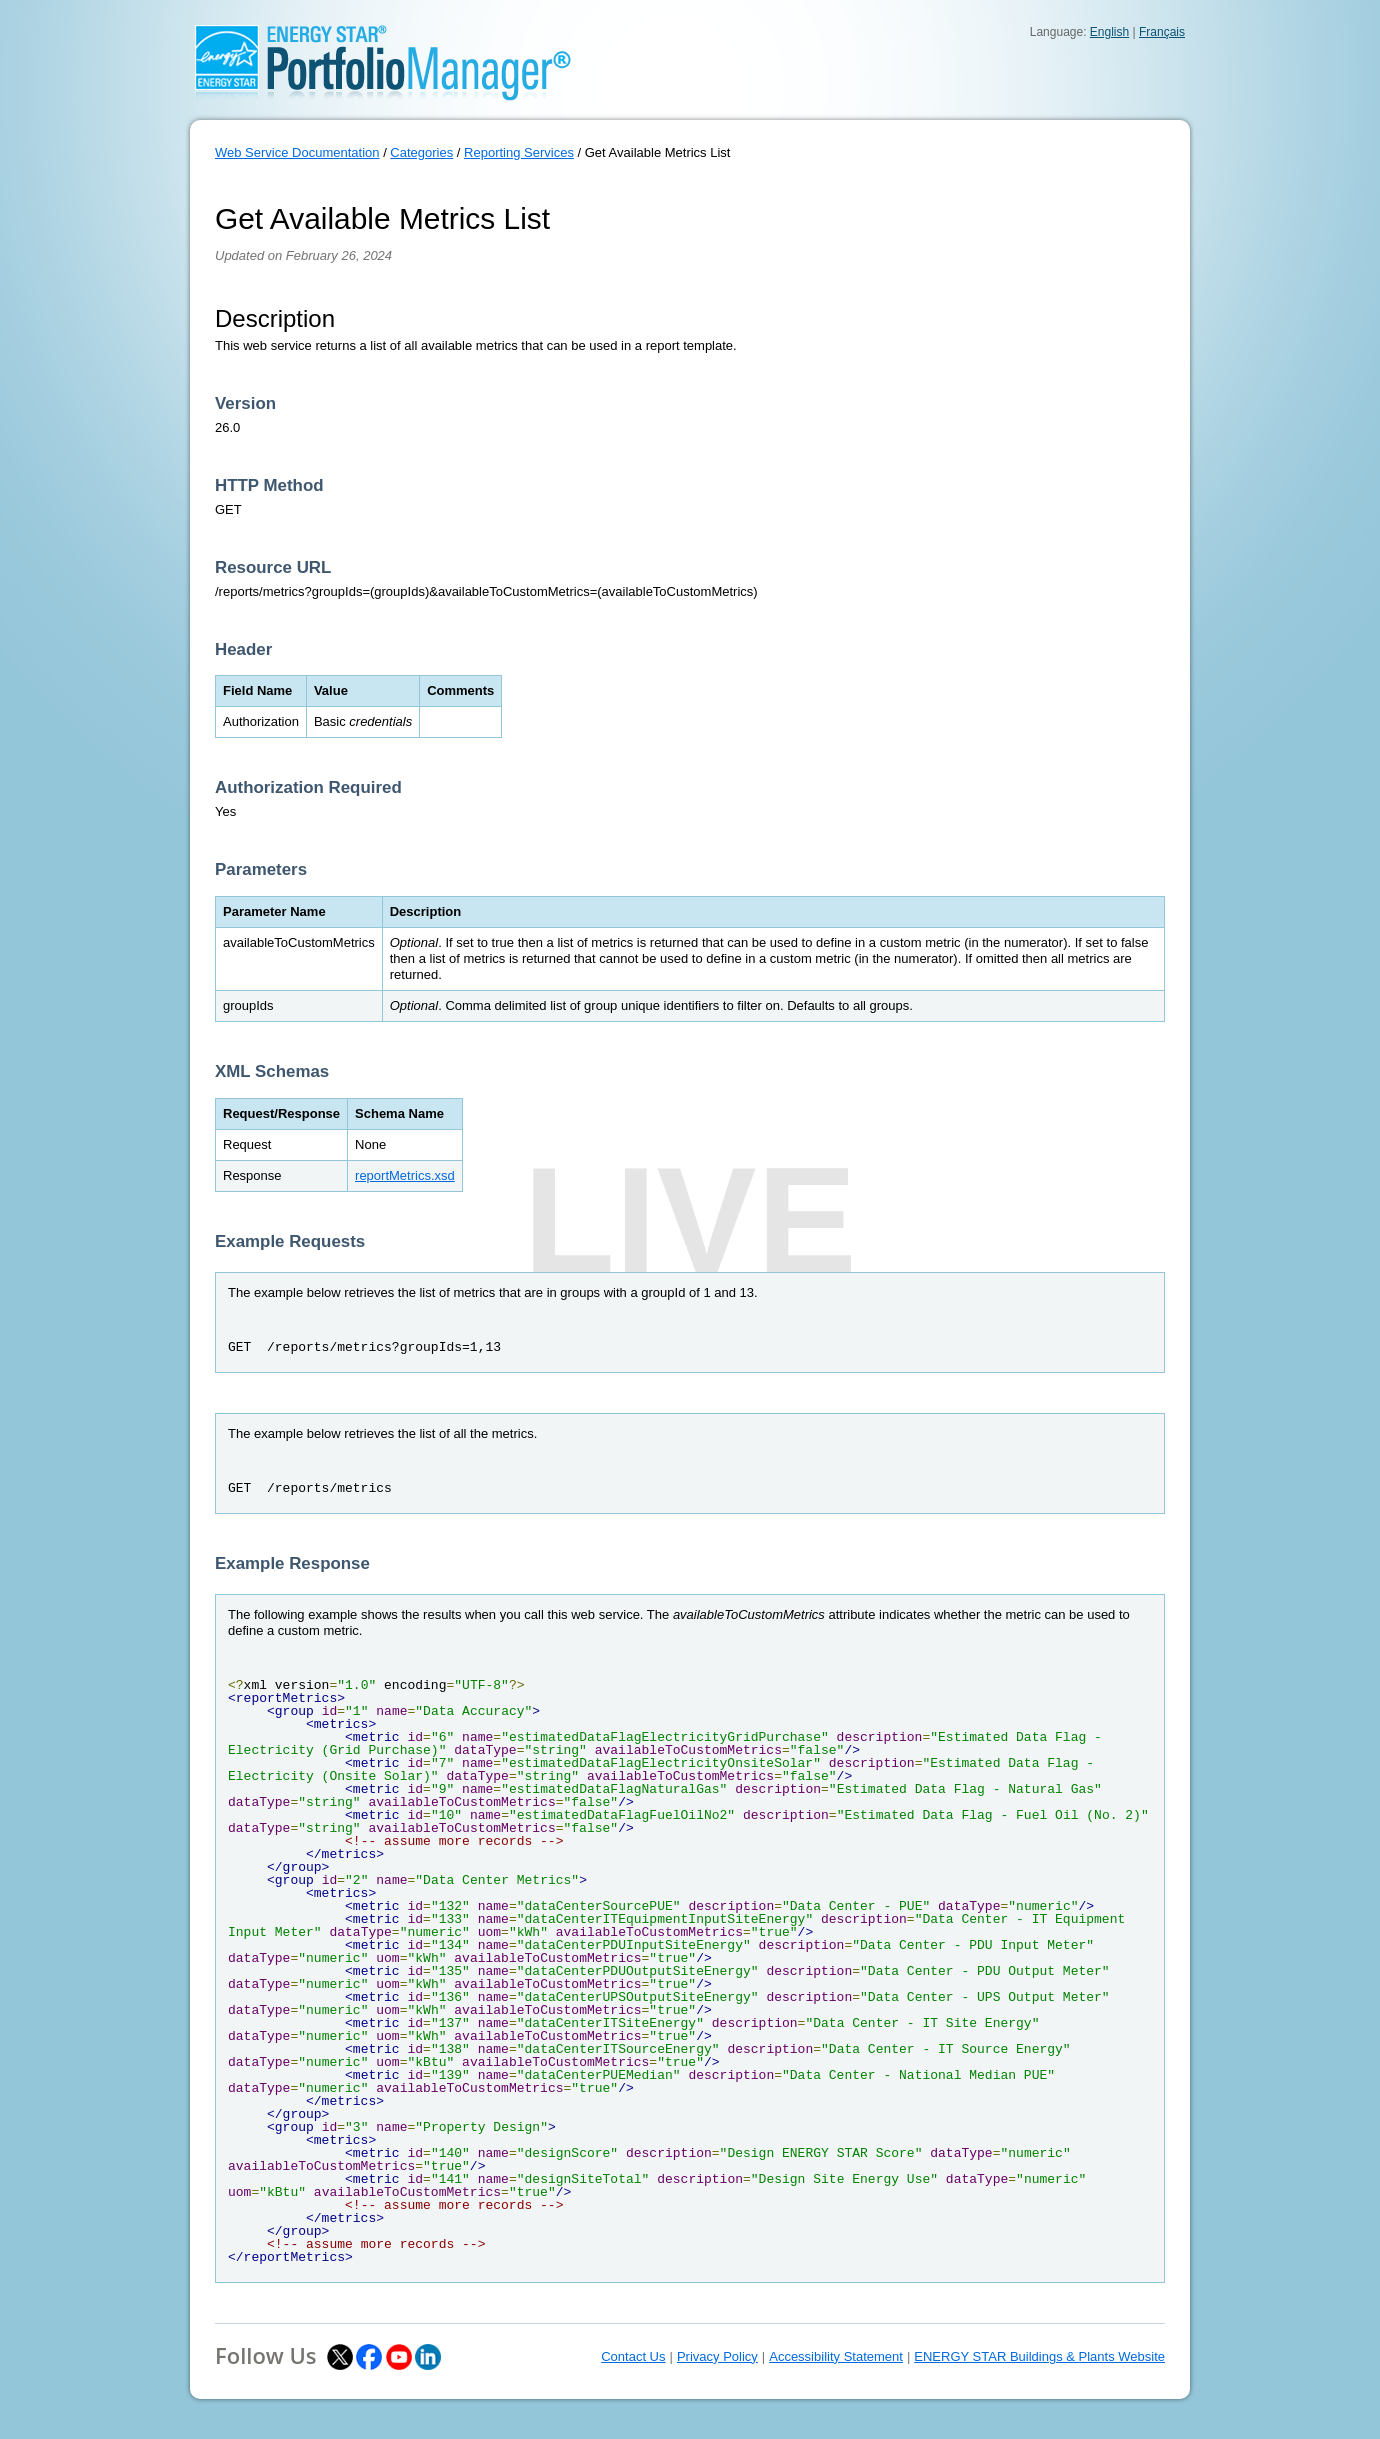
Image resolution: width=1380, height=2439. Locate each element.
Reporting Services (519, 152)
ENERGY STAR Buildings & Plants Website (1039, 2356)
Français (1162, 32)
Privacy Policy (717, 2356)
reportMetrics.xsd (405, 1175)
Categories (421, 152)
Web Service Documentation (297, 152)
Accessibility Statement (836, 2356)
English (1109, 32)
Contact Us (633, 2356)
